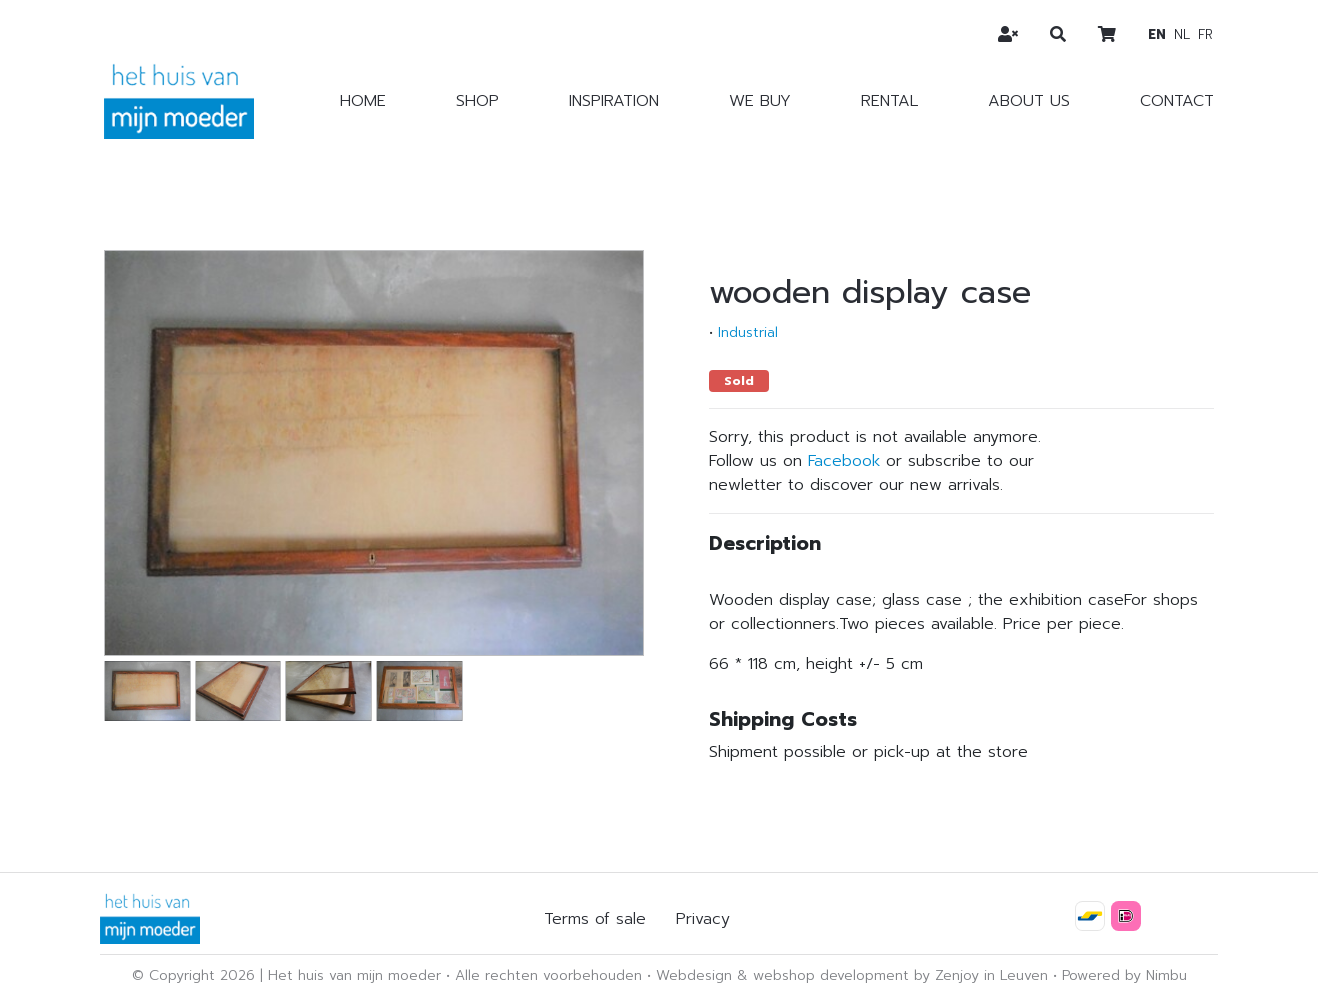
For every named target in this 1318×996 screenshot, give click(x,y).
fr (1205, 34)
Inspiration (614, 101)
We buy (760, 101)
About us (1029, 101)
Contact (1177, 101)
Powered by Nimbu (1124, 975)
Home (363, 101)
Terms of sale (595, 919)
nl (1182, 34)
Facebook (844, 461)
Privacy (703, 919)
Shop (477, 101)
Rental (889, 101)
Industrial (748, 332)
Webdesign (694, 975)
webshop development (831, 975)
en (1157, 34)
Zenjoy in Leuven (991, 975)
